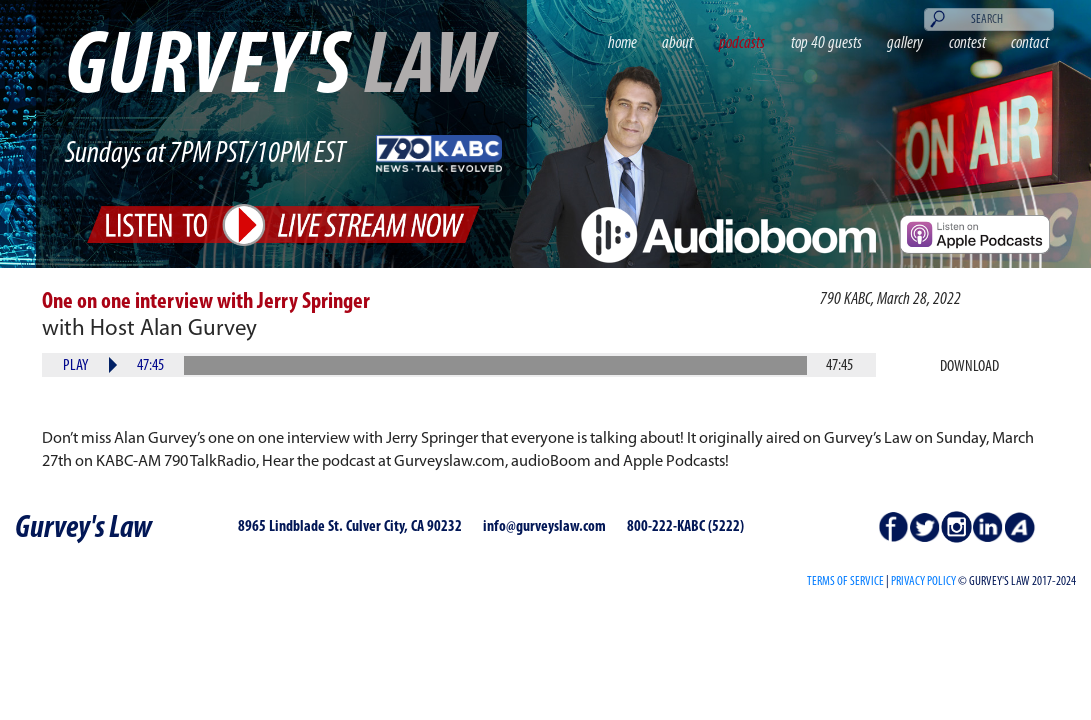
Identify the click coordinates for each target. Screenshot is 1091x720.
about (677, 43)
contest (967, 43)
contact (1030, 43)
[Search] (989, 19)
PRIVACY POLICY (923, 581)
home (622, 43)
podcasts (742, 43)
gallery (905, 43)
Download (969, 367)
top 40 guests (826, 43)
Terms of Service (845, 581)
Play (75, 366)
